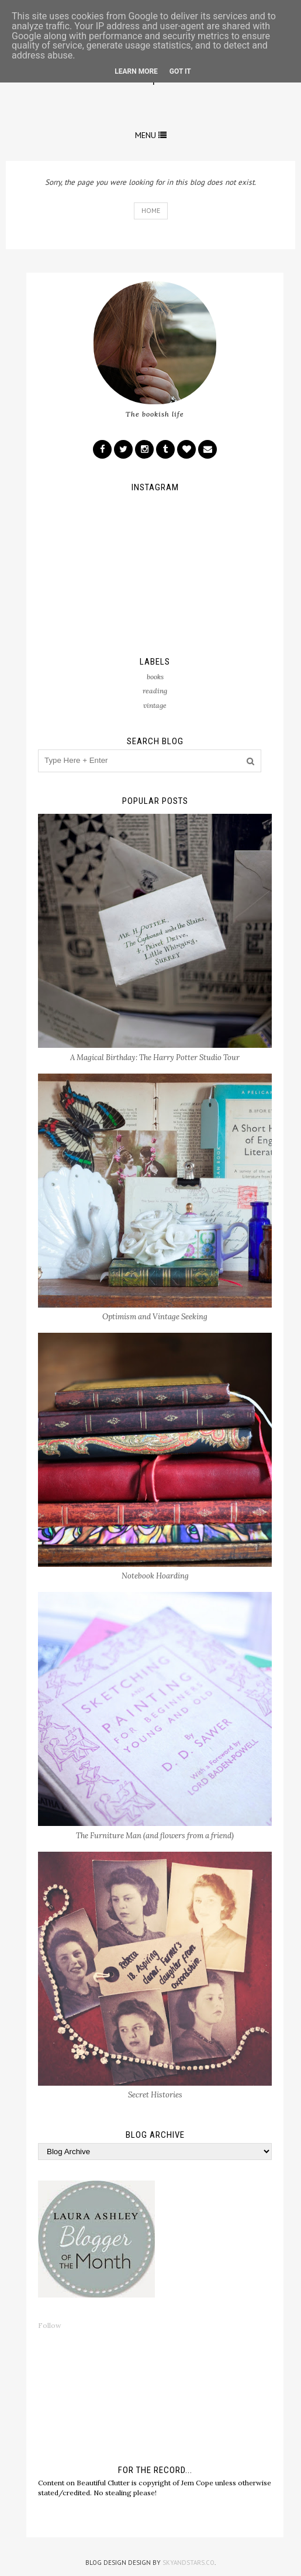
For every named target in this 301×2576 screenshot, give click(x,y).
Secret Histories (155, 2095)
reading (155, 690)
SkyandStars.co (188, 2562)
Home (150, 210)
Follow (49, 2325)
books (155, 676)
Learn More (136, 71)
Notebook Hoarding (155, 1576)
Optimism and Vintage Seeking (154, 1317)
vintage (155, 705)
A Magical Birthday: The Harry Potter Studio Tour (155, 1057)
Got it (180, 71)
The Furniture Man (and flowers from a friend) (155, 1836)
